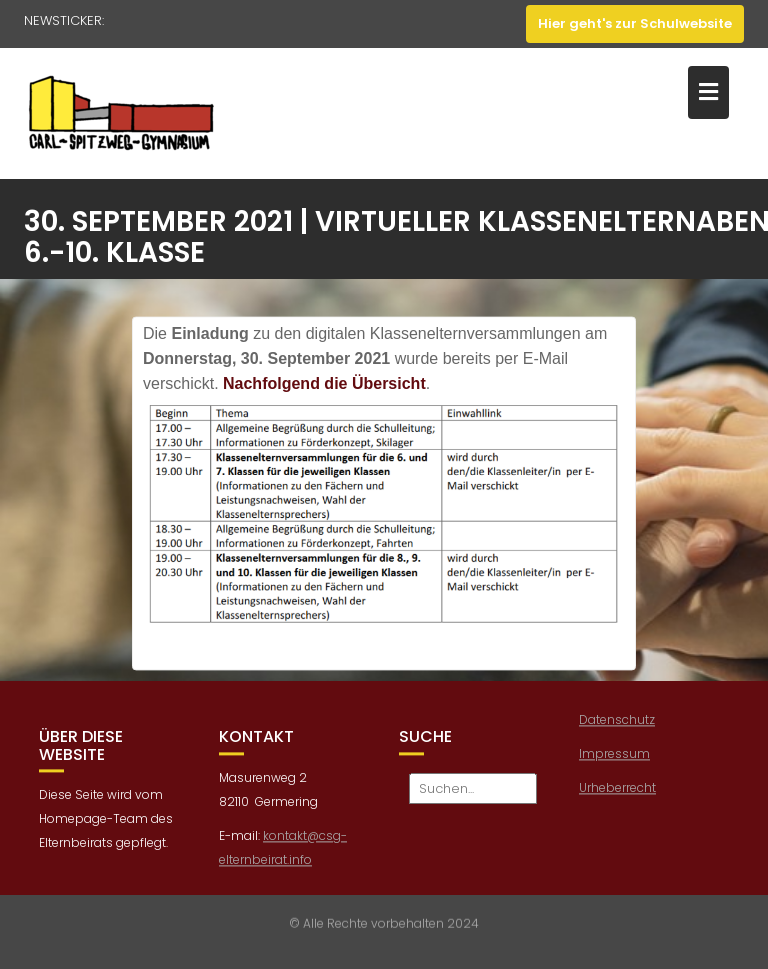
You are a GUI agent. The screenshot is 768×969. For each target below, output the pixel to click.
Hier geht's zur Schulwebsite (635, 23)
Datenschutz (617, 723)
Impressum (614, 757)
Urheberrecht (617, 791)
